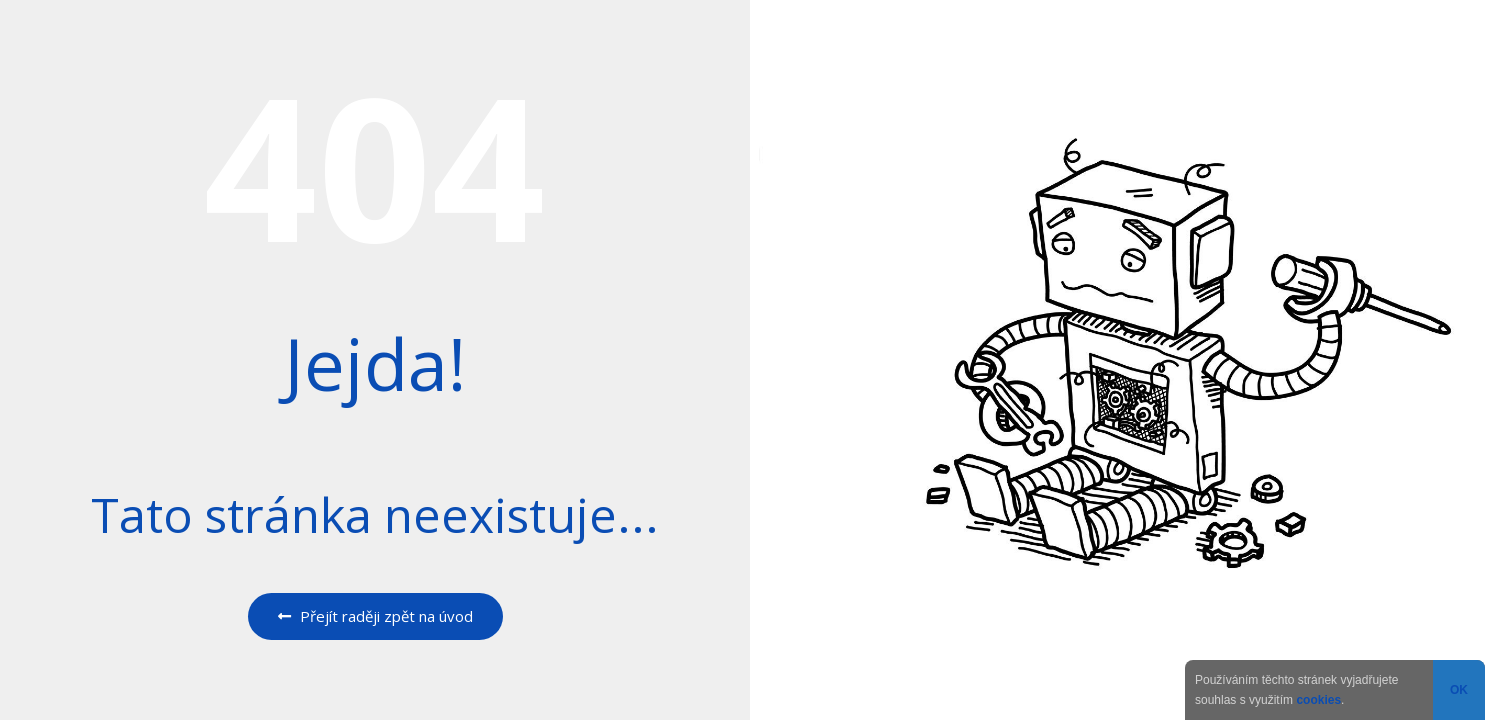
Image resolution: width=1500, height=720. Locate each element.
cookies (1318, 700)
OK (1459, 690)
